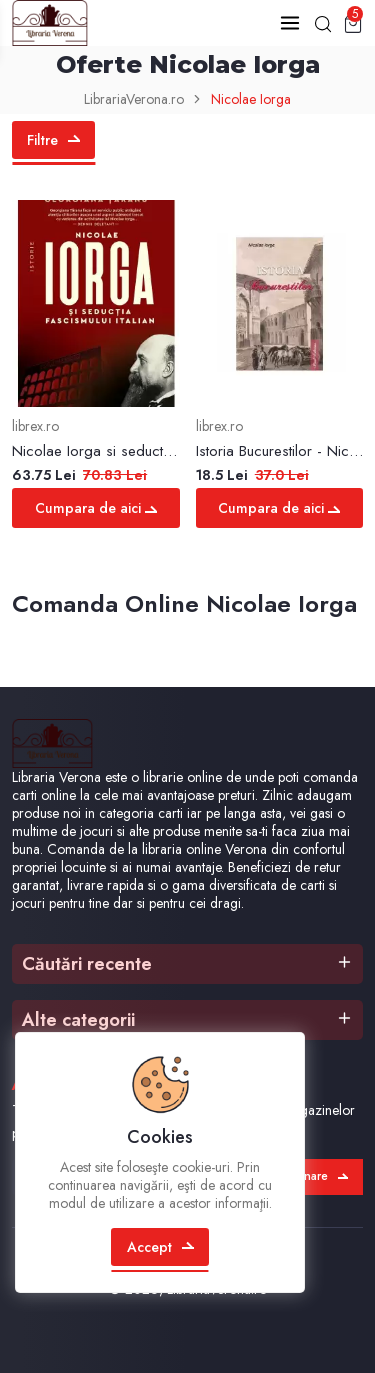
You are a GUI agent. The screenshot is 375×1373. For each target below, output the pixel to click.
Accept (160, 1247)
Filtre (53, 140)
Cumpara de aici (96, 508)
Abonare (314, 1177)
